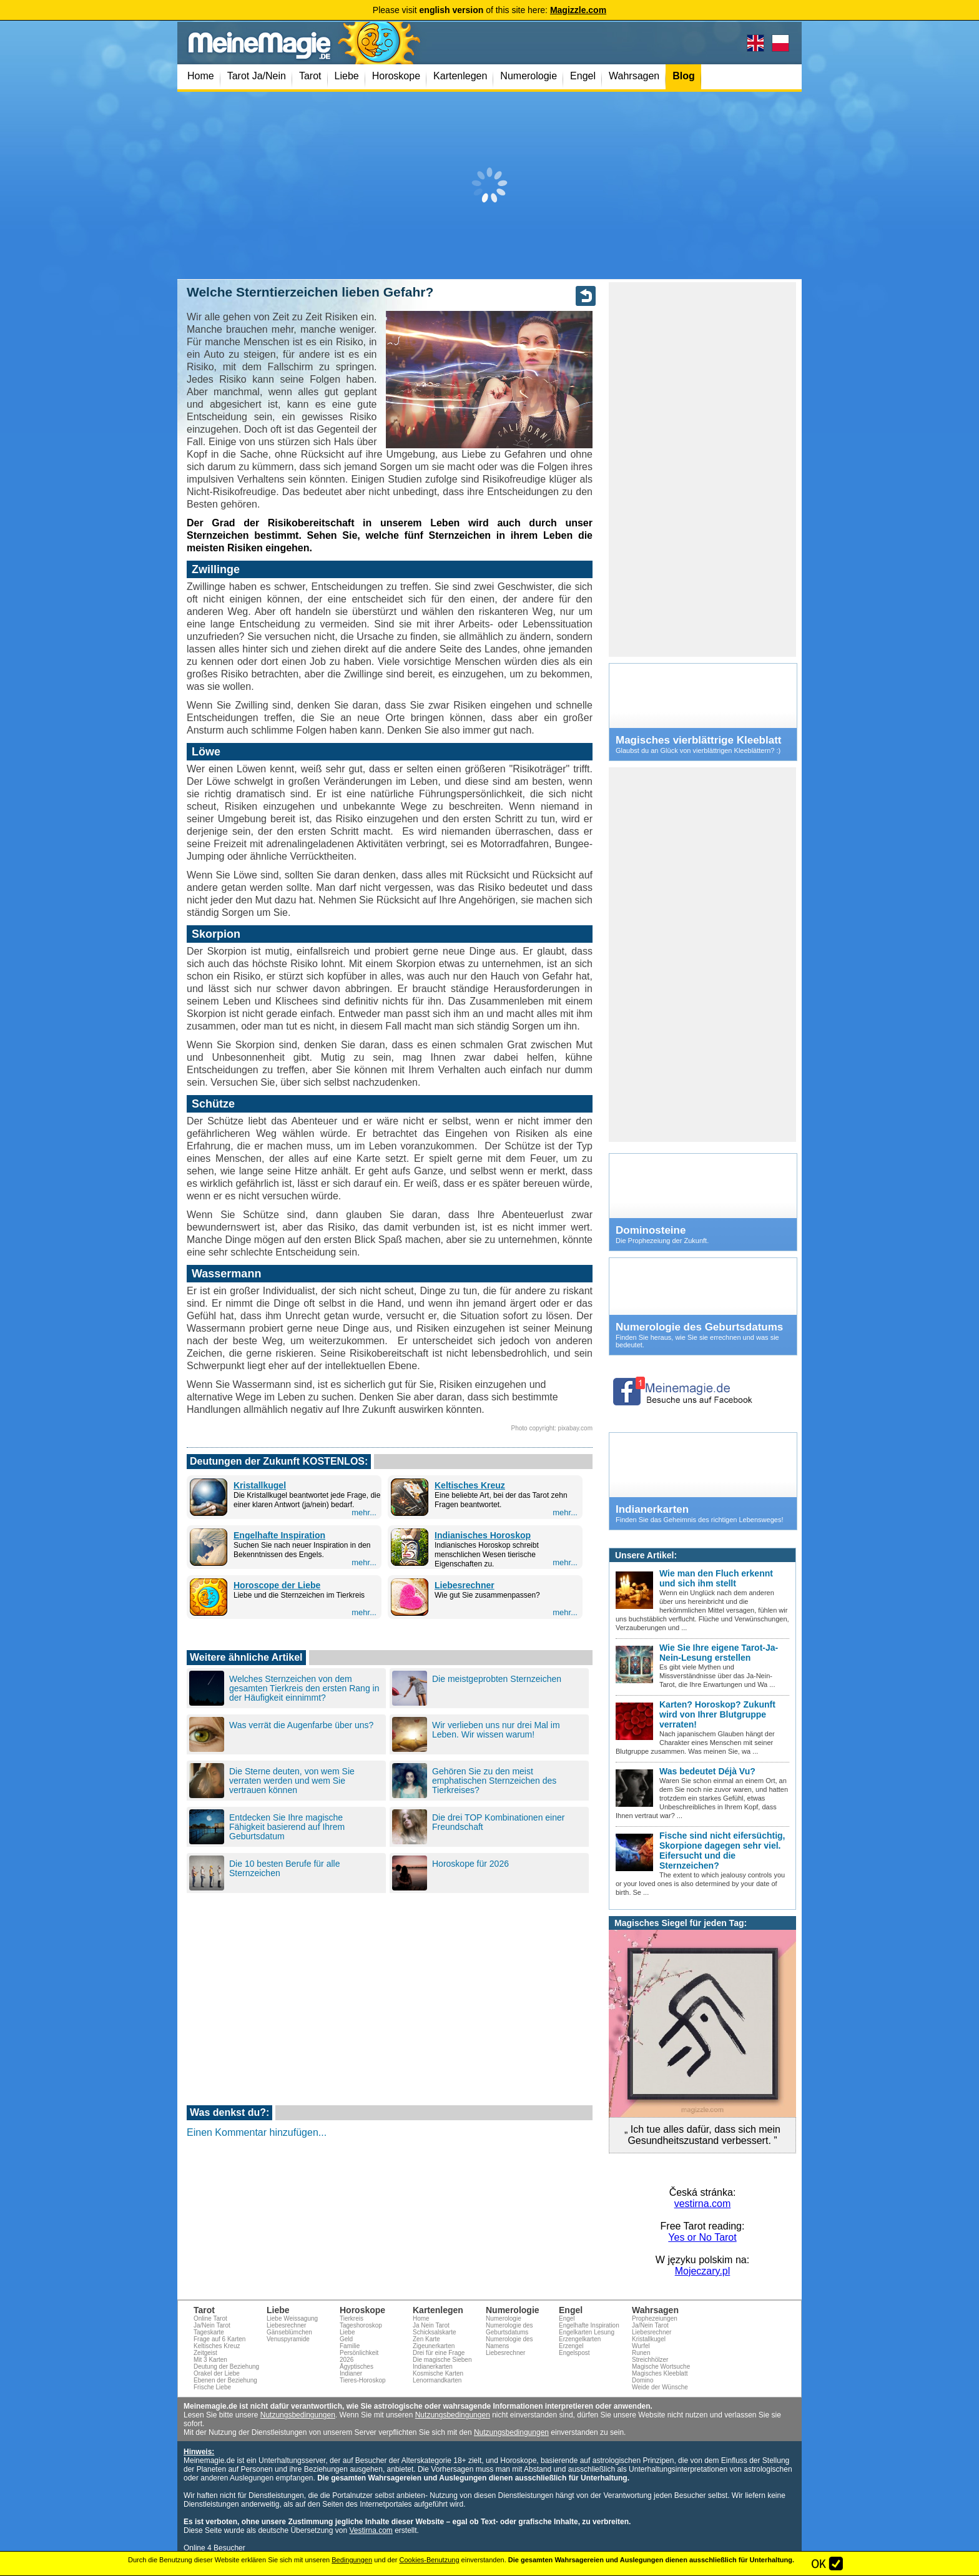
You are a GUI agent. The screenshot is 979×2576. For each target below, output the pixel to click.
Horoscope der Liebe (277, 1585)
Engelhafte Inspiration (279, 1535)
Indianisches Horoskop (483, 1535)
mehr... (364, 1512)
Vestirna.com (370, 2530)
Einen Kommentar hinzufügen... (257, 2132)
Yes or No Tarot (702, 2237)
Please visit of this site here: (489, 10)
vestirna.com (702, 2203)
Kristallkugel (260, 1485)
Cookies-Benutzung (430, 2560)
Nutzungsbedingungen (297, 2415)
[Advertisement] (489, 185)
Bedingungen (352, 2560)
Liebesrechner (464, 1585)
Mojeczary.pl (703, 2271)
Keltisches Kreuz (470, 1485)
